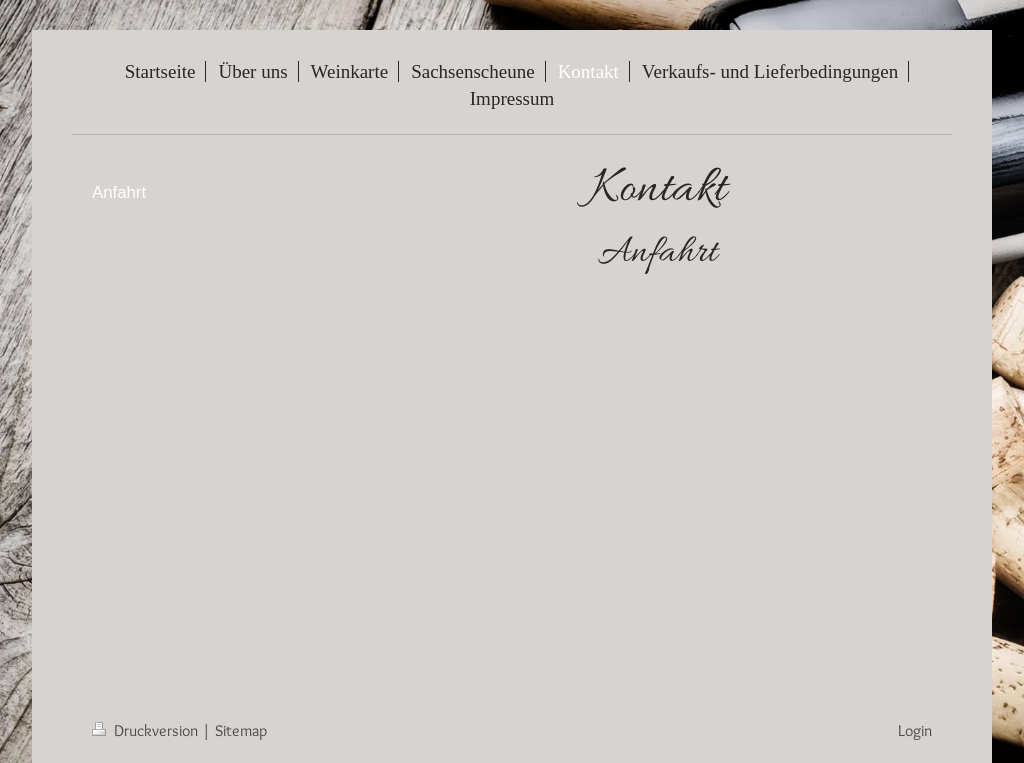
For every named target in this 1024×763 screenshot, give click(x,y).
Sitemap (241, 730)
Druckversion (147, 730)
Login (915, 730)
